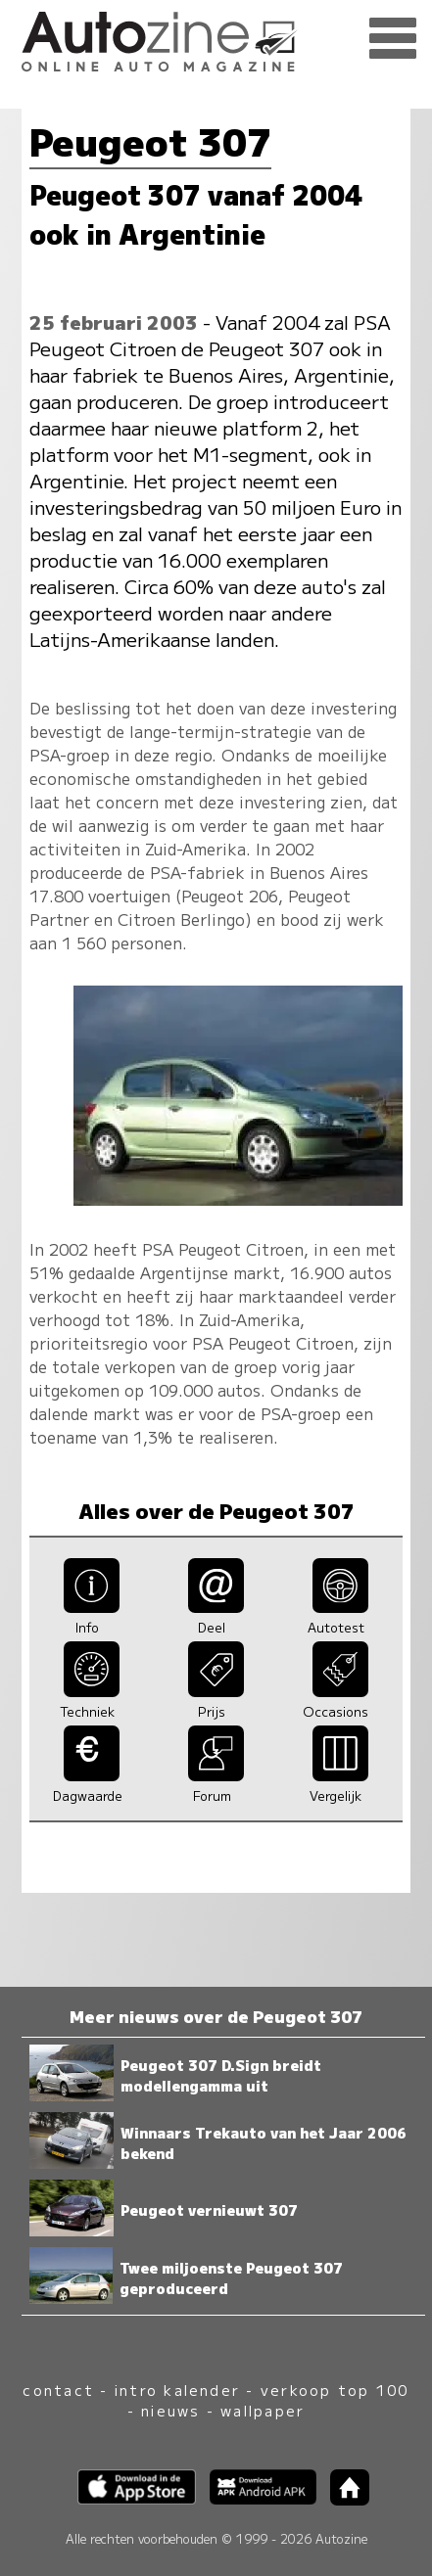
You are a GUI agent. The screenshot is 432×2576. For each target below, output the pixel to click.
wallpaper (262, 2410)
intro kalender (177, 2389)
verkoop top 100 (335, 2389)
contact (58, 2389)
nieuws (170, 2410)
